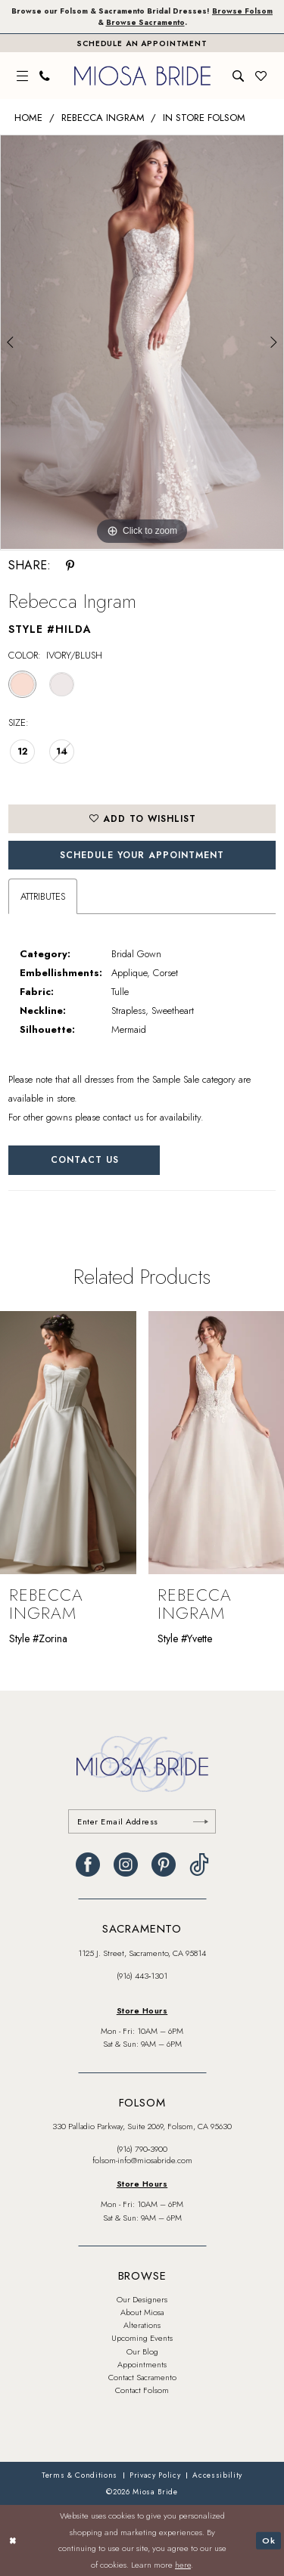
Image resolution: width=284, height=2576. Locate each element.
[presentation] (68, 1442)
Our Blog (142, 2351)
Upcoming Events (142, 2338)
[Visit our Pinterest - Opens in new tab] (163, 1864)
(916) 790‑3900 (142, 2149)
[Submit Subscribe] (201, 1821)
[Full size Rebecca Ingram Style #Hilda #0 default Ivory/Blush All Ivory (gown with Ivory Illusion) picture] (142, 342)
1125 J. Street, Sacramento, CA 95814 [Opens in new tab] (142, 1953)
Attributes (42, 896)
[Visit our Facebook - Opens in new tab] (88, 1864)
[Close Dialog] (13, 2541)
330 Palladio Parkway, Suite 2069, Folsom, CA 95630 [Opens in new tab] (142, 2126)
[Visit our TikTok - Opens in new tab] (199, 1864)
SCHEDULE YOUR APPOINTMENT (142, 855)
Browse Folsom (242, 11)
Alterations (142, 2325)
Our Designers (142, 2299)
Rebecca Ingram (103, 117)
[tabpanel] (142, 342)
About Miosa (142, 2312)
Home (28, 117)
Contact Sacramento (142, 2377)
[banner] (142, 75)
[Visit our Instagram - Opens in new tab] (126, 1864)
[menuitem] (22, 76)
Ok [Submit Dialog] (269, 2540)
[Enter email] (142, 1821)
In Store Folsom (204, 117)
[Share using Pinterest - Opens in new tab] (70, 566)
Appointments (142, 2364)
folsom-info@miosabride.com (142, 2160)
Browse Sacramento (145, 22)
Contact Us (85, 1160)
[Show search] (238, 76)
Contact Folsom (142, 2390)
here (183, 2565)
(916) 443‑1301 (142, 1976)
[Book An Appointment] (142, 43)
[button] (22, 76)
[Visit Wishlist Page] (261, 76)
